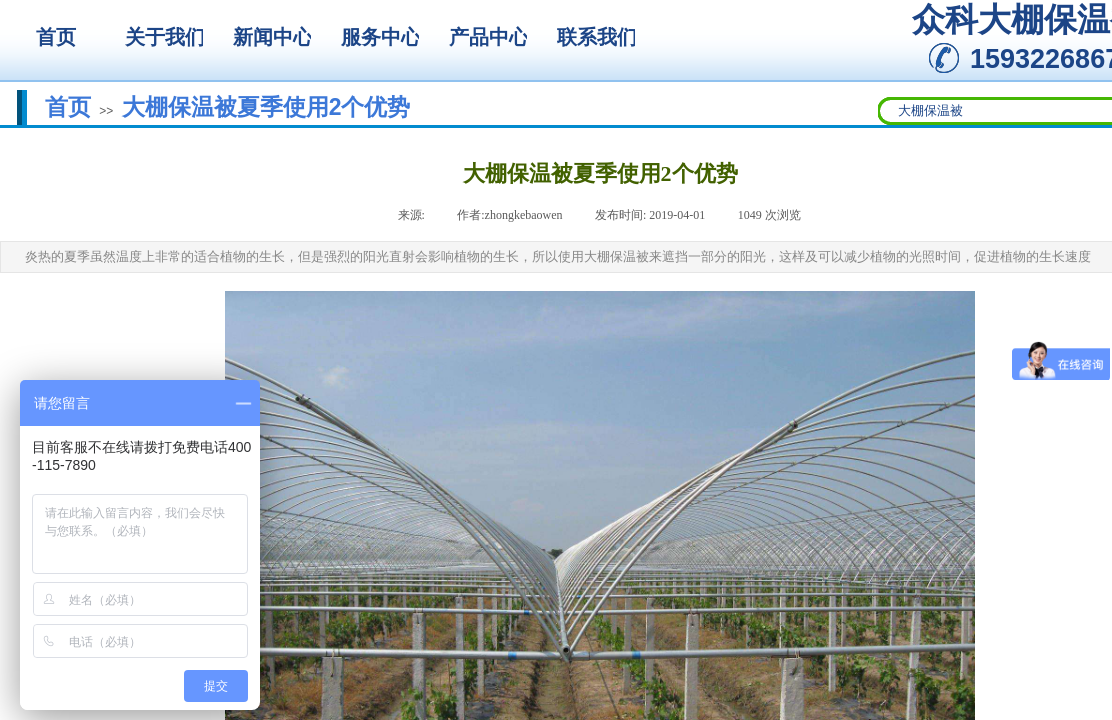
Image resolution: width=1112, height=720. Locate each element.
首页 (68, 107)
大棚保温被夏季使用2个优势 (266, 107)
